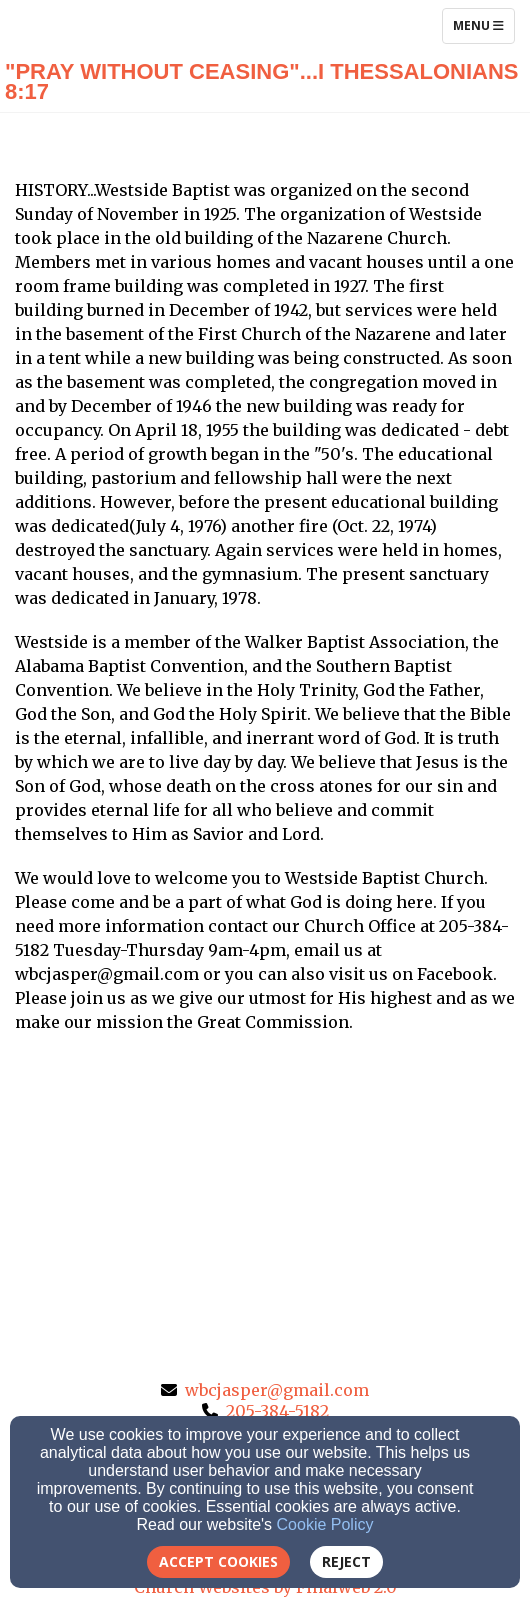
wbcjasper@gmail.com (277, 1390)
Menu (483, 25)
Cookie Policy (325, 1524)
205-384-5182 (277, 1411)
